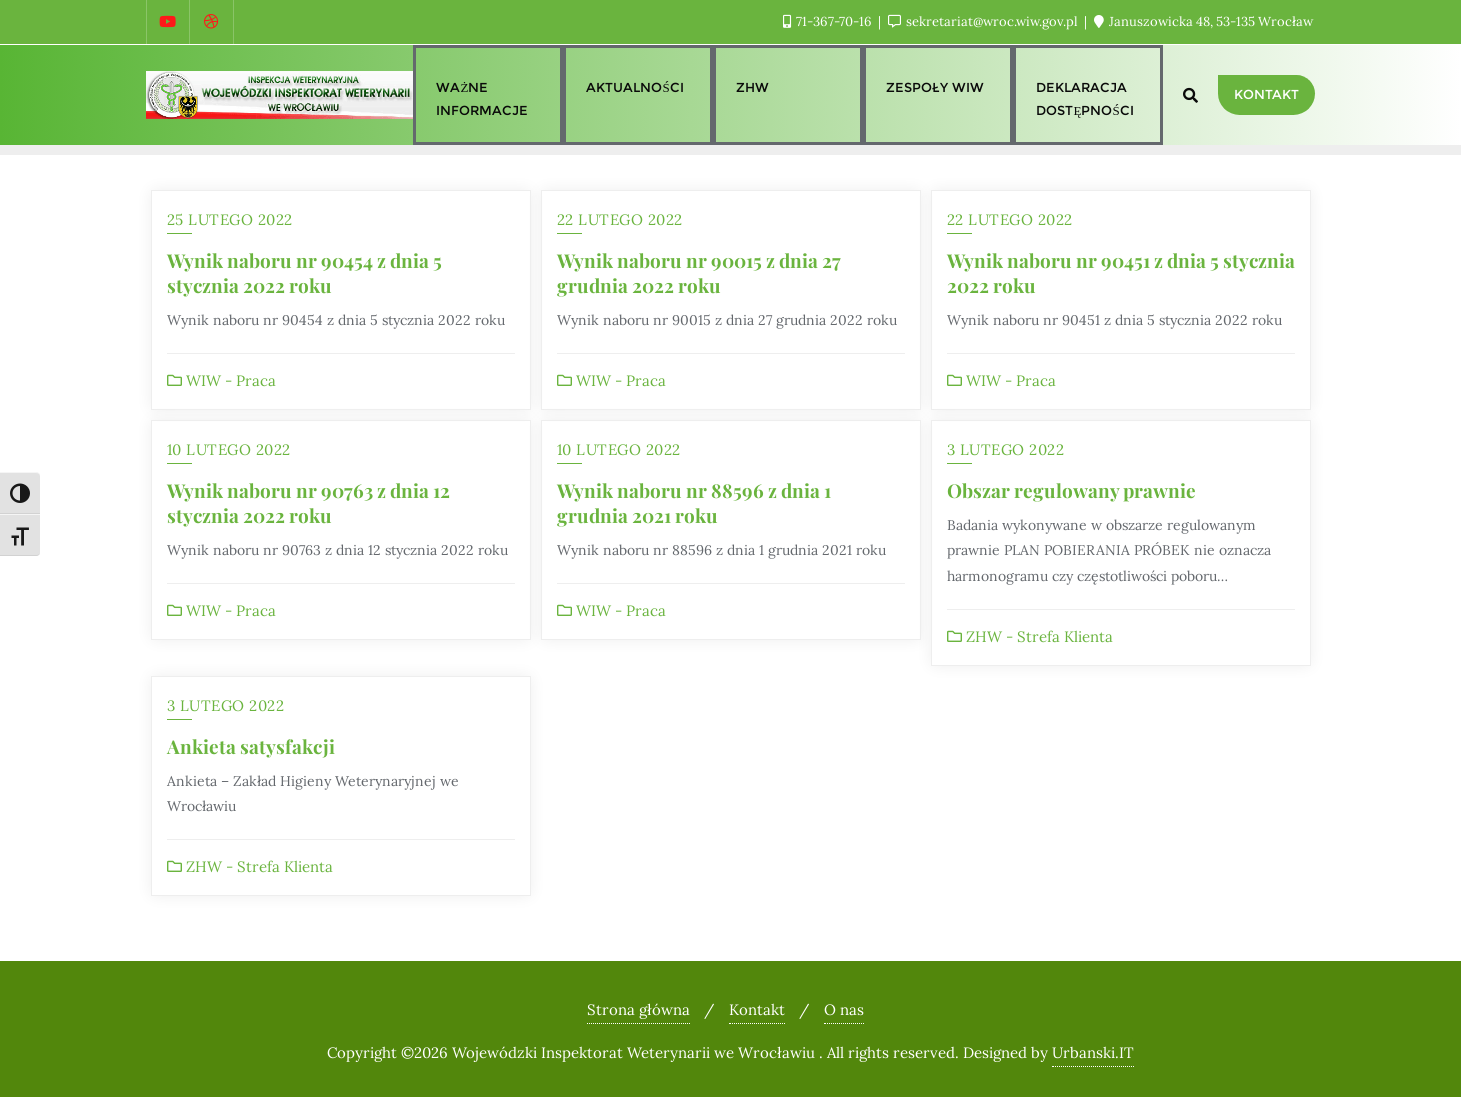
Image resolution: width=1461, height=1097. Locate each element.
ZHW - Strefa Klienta (1030, 636)
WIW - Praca (221, 380)
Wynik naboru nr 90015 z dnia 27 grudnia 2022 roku (699, 272)
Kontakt (1266, 94)
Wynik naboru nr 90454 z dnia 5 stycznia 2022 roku (304, 272)
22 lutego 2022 (620, 219)
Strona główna (638, 1009)
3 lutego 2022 (1006, 449)
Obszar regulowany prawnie (1071, 490)
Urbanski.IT (1093, 1052)
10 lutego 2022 (229, 449)
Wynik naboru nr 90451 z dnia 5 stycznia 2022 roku (1121, 272)
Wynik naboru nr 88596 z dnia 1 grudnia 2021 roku (694, 502)
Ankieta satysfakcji (251, 746)
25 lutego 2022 (230, 219)
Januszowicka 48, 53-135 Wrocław (1203, 21)
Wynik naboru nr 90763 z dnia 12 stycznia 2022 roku (308, 502)
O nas (844, 1009)
